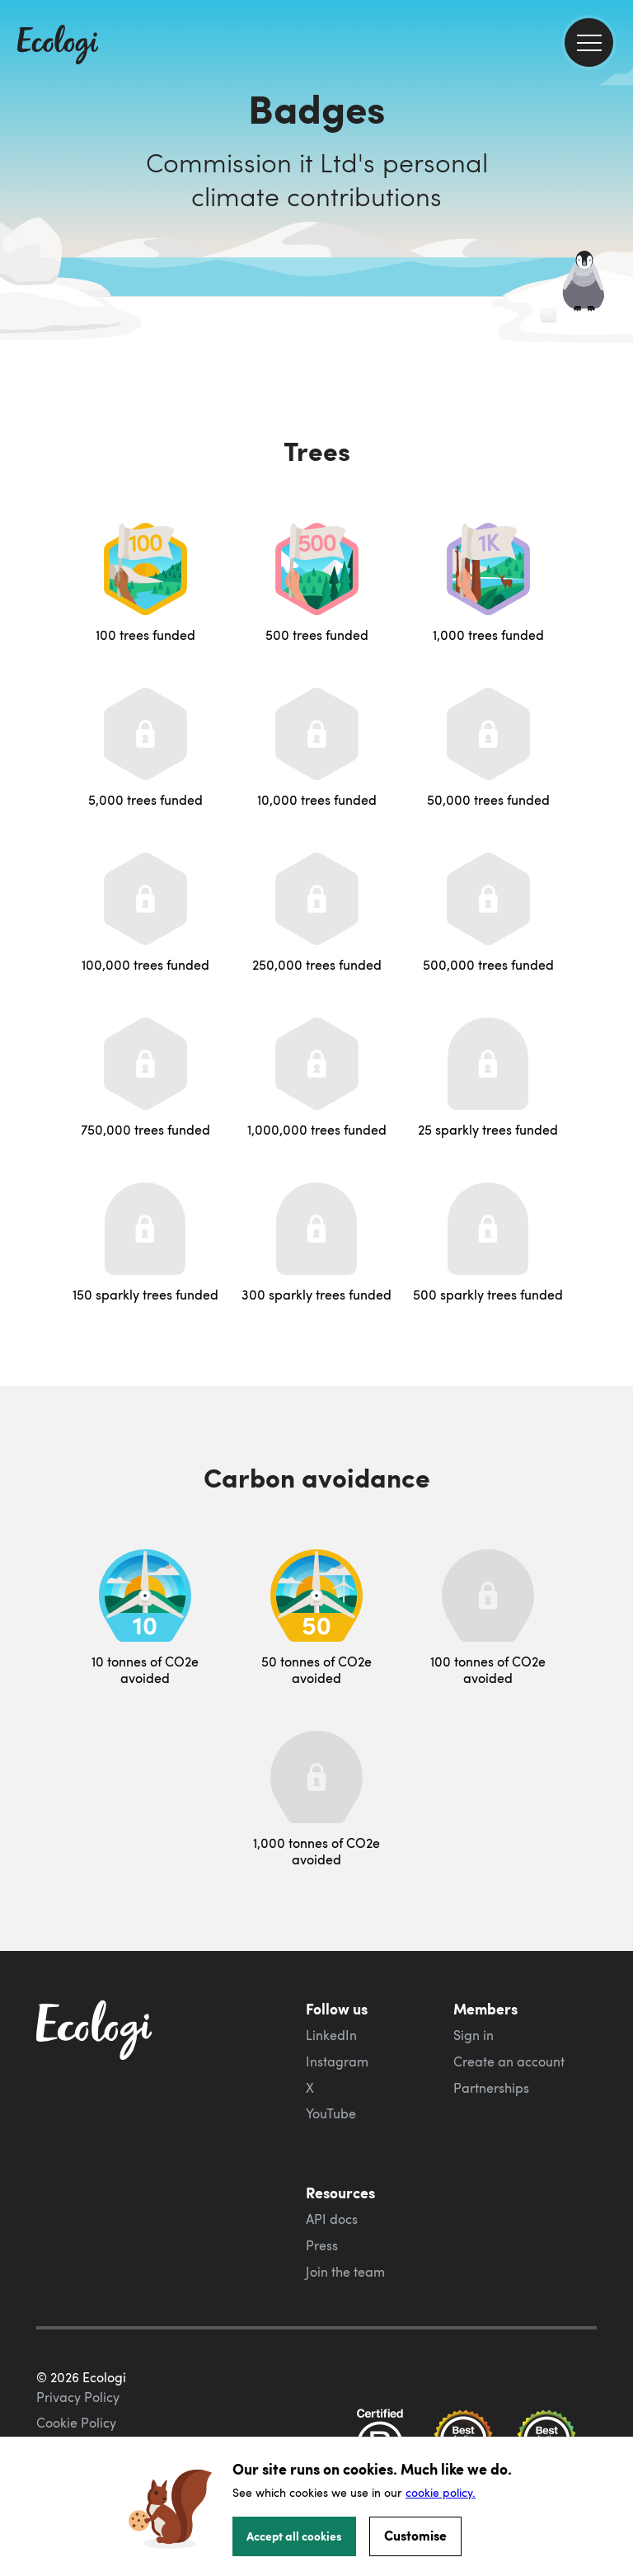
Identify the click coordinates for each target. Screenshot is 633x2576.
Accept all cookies (294, 2535)
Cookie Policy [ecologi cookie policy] (76, 2422)
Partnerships (491, 2088)
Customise (415, 2535)
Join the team (345, 2271)
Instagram (337, 2061)
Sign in (473, 2035)
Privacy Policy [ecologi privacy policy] (78, 2397)
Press (322, 2245)
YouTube (331, 2113)
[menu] (589, 42)
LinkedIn (331, 2035)
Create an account (509, 2061)
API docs (332, 2219)
